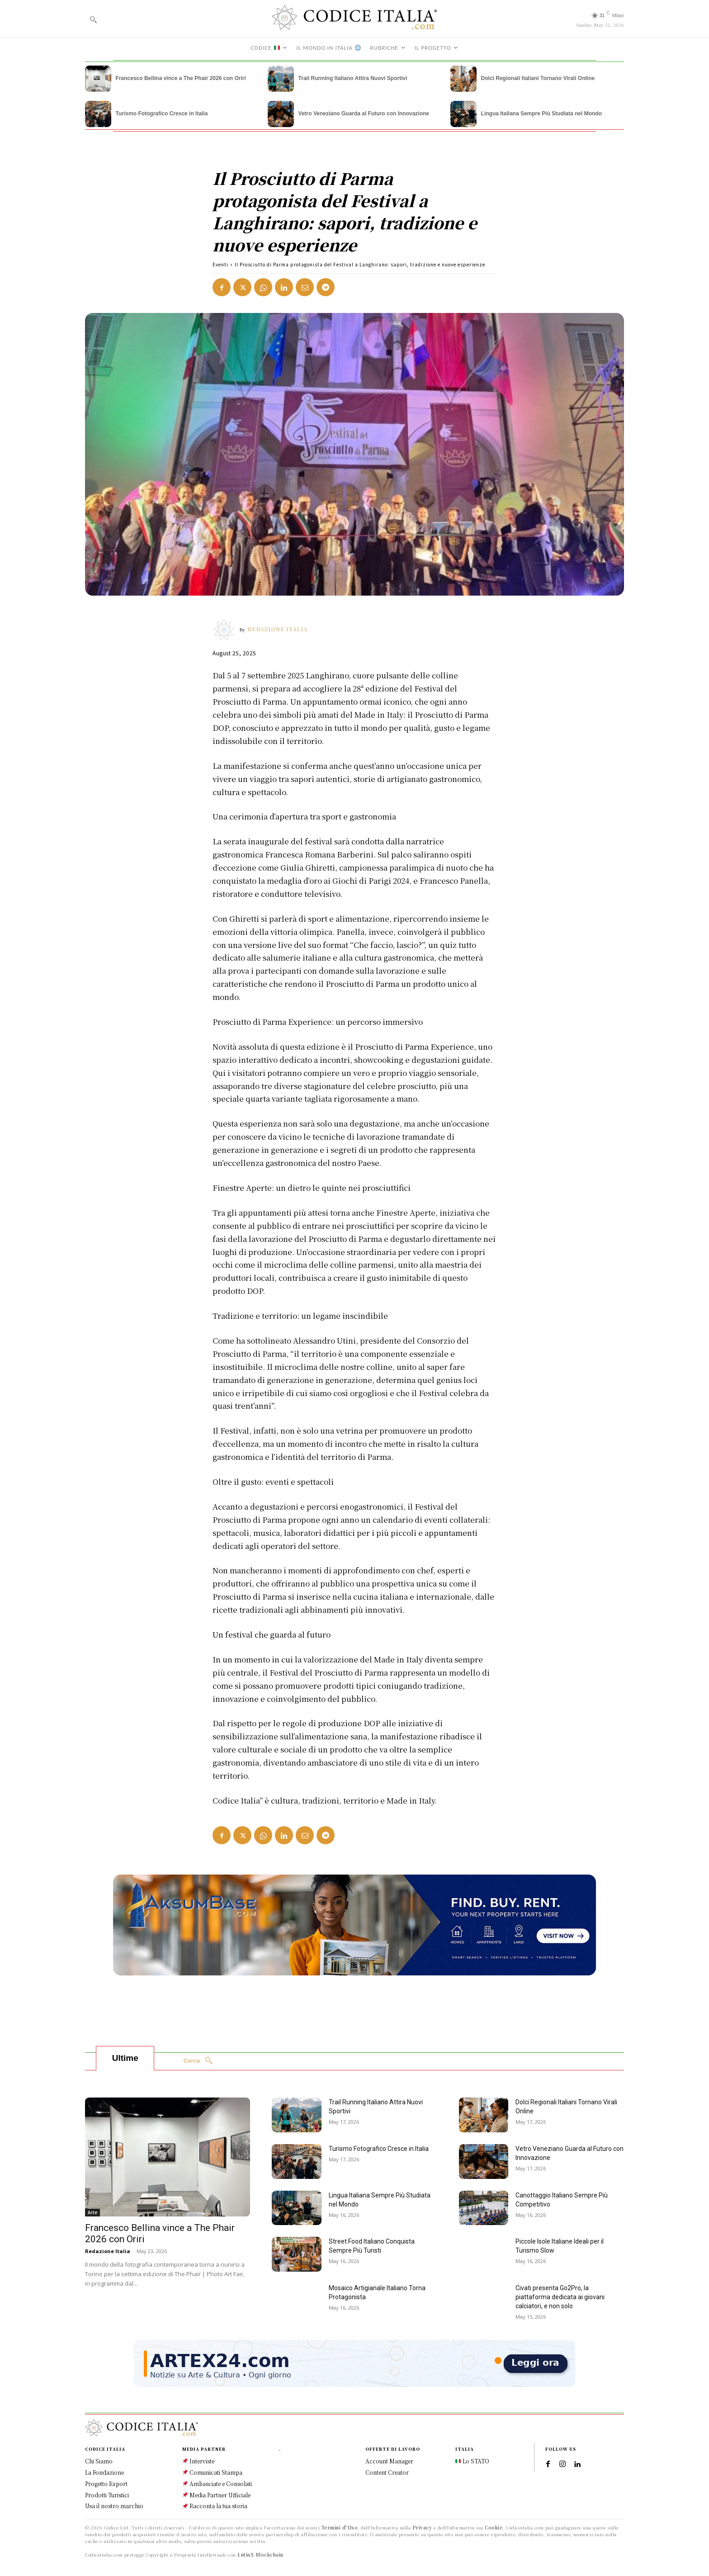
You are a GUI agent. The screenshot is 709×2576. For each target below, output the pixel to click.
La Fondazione (104, 2472)
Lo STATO (472, 2461)
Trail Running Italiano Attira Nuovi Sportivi (352, 78)
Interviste (198, 2461)
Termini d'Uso (339, 2527)
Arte (92, 2213)
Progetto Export (106, 2483)
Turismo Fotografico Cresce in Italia (162, 113)
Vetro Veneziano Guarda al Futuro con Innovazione (363, 113)
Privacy (422, 2527)
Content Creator (387, 2472)
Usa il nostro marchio (114, 2506)
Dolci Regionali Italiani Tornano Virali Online (538, 78)
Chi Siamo (99, 2461)
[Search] (198, 2061)
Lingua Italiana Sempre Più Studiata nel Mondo (541, 113)
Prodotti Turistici (107, 2495)
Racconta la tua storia (214, 2506)
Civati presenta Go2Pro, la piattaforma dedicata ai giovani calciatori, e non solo (560, 2297)
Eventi (220, 264)
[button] (93, 19)
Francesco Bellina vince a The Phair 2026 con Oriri (181, 78)
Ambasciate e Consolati (217, 2483)
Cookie (494, 2527)
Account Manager (389, 2461)
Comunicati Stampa (212, 2472)
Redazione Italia (277, 629)
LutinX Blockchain (260, 2554)
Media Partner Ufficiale (216, 2495)
